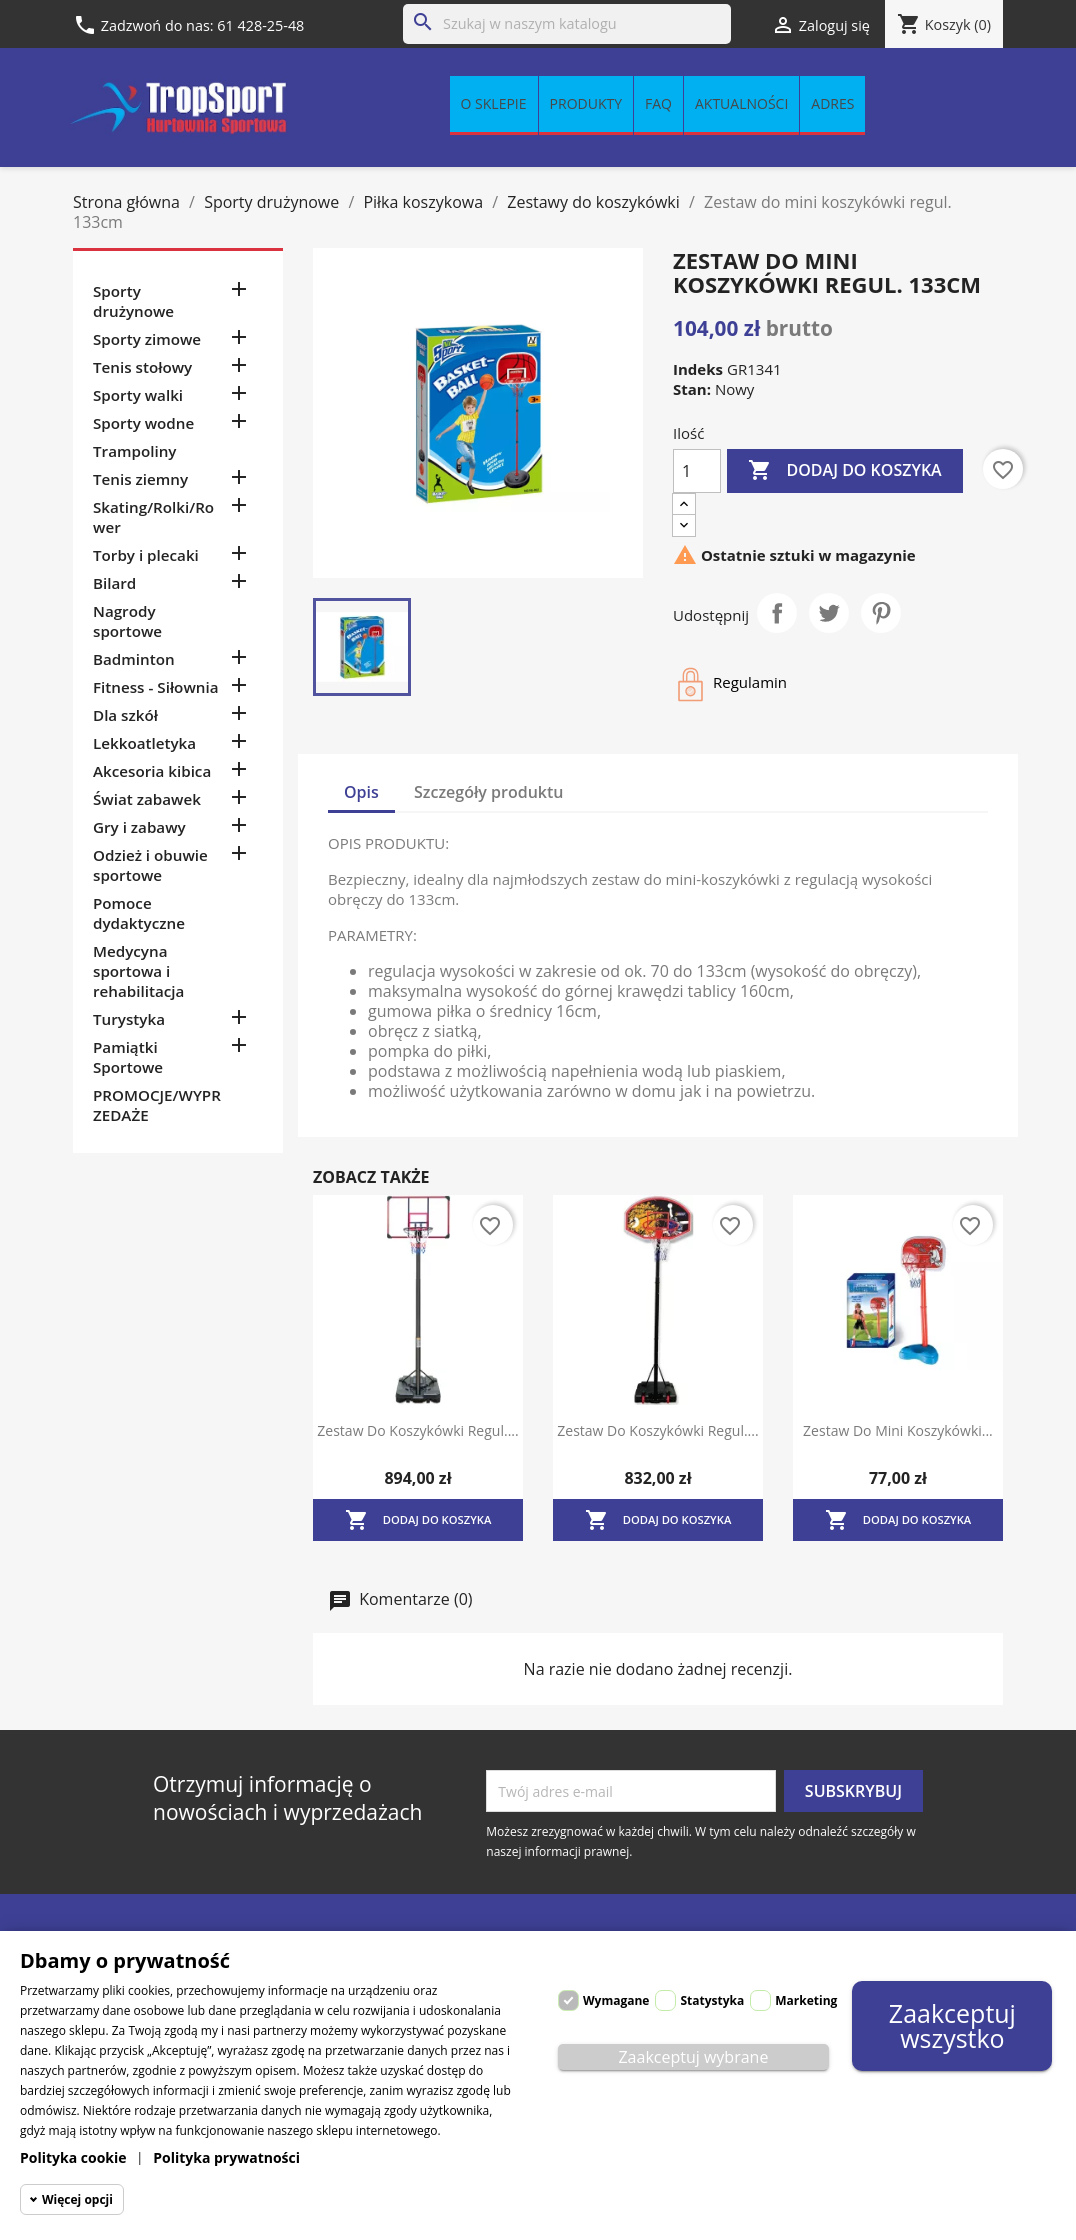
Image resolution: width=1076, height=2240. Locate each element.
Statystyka (712, 2000)
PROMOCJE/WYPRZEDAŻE (157, 1105)
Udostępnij (777, 613)
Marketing (806, 2000)
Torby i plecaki (146, 555)
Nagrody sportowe (127, 621)
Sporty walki (138, 395)
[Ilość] (697, 471)
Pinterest (881, 613)
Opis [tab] (361, 792)
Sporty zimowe (147, 339)
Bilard (114, 583)
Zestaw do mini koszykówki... (898, 1430)
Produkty (586, 103)
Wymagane (616, 2000)
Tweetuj (829, 613)
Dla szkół (125, 715)
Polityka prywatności (226, 2157)
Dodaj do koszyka (844, 471)
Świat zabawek (147, 799)
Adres (832, 103)
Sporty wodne (143, 423)
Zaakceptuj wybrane (693, 2057)
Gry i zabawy (139, 827)
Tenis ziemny (140, 479)
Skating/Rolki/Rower (153, 517)
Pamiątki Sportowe (128, 1057)
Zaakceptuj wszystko (952, 2025)
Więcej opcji (77, 2199)
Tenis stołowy (142, 367)
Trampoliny (134, 451)
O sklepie (494, 103)
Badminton (134, 659)
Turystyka (129, 1019)
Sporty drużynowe (133, 301)
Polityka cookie (73, 2157)
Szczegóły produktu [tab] (489, 792)
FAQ (658, 103)
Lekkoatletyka (144, 743)
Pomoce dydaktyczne (139, 913)
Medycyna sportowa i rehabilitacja (138, 971)
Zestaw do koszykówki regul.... (417, 1430)
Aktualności (741, 103)
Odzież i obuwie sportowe (150, 865)
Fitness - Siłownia (155, 687)
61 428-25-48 (260, 25)
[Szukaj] (567, 24)
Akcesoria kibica (152, 771)
